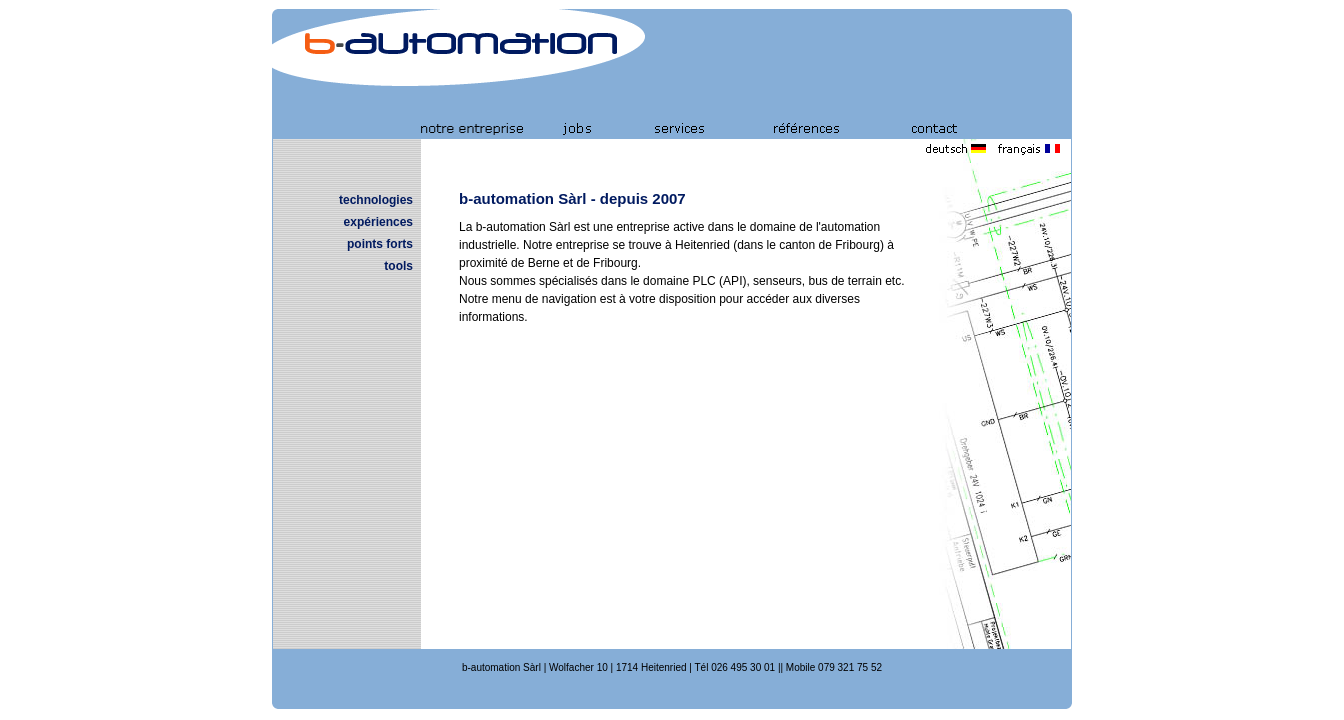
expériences (378, 222)
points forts (380, 244)
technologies (376, 200)
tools (398, 266)
